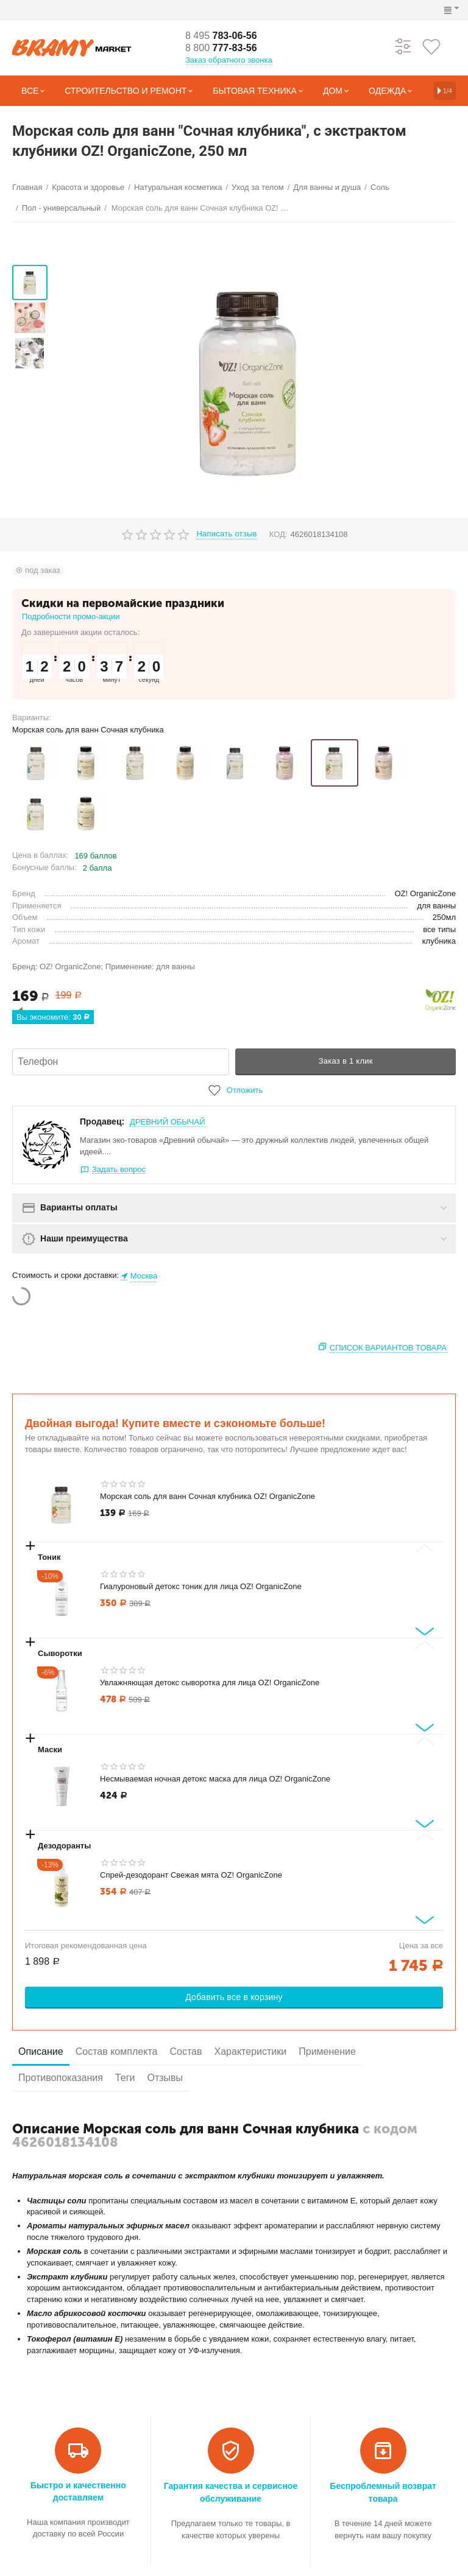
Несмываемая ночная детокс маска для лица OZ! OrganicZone (215, 1778)
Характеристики (250, 2051)
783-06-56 (221, 35)
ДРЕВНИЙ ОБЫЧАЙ (167, 1121)
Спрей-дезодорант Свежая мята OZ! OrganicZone (191, 1874)
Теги (125, 2077)
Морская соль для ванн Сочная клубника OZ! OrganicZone (207, 1496)
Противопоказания (60, 2077)
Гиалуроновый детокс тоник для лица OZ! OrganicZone (201, 1586)
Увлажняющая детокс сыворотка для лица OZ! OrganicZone (209, 1682)
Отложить (234, 1090)
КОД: (278, 534)
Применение (327, 2051)
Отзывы (165, 2077)
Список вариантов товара (388, 1347)
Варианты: (31, 717)
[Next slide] (425, 1631)
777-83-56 (221, 48)
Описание (40, 2051)
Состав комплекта (117, 2051)
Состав (185, 2051)
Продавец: (102, 1121)
